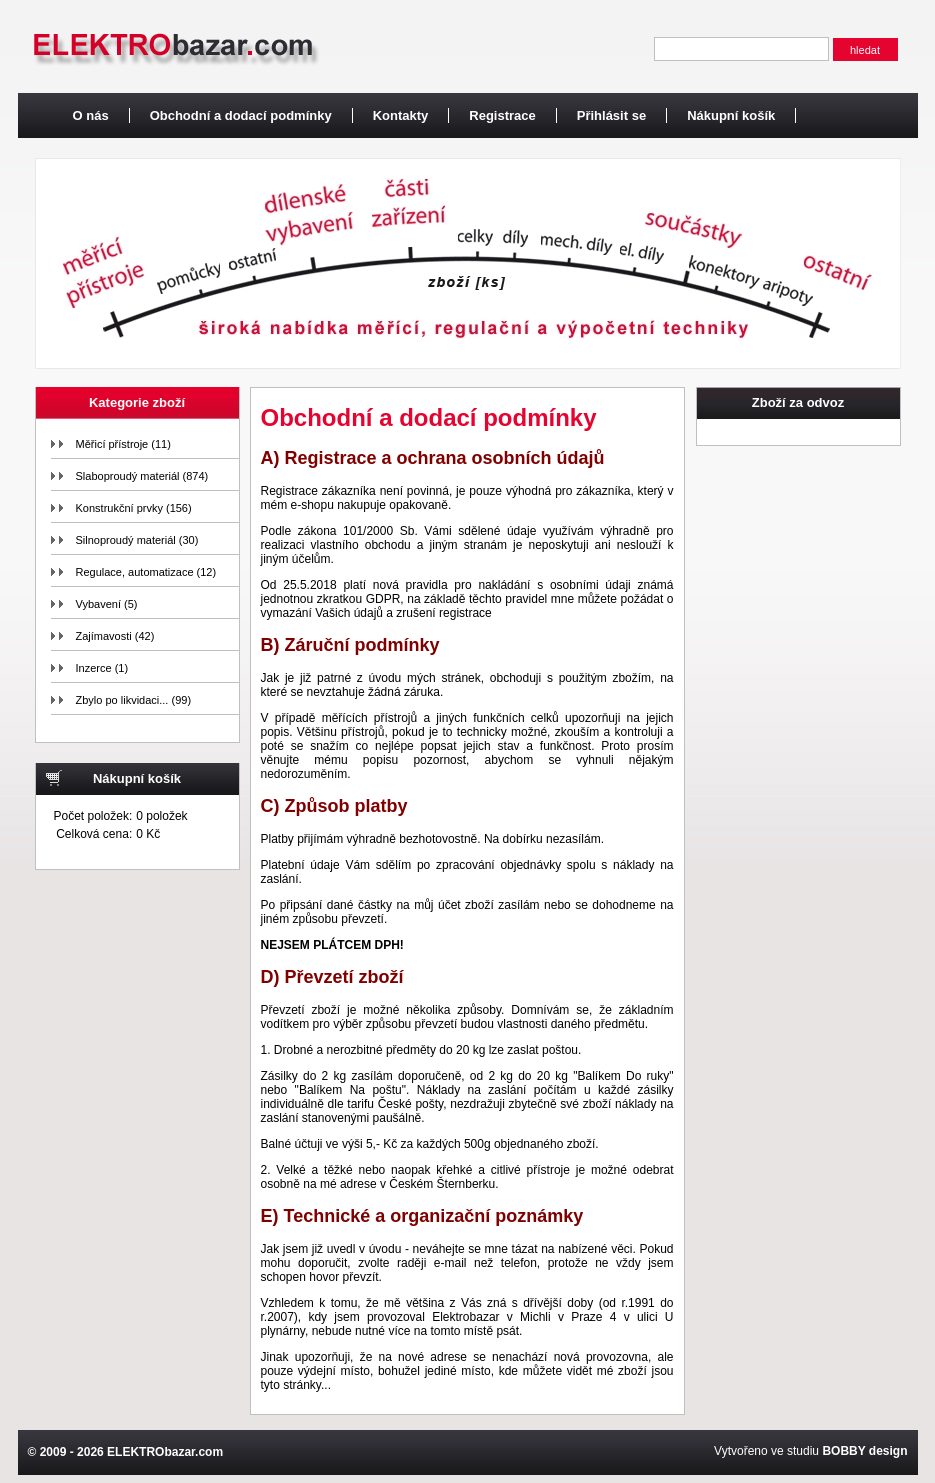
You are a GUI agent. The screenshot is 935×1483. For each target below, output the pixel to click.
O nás (91, 115)
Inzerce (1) (102, 668)
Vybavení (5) (107, 604)
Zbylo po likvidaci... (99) (134, 700)
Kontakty (401, 115)
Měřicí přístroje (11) (123, 444)
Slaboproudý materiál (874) (142, 476)
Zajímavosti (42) (115, 636)
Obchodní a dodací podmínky (241, 115)
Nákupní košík (731, 115)
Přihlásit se (611, 115)
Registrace (502, 115)
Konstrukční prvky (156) (134, 508)
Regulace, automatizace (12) (146, 572)
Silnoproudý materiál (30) (137, 540)
